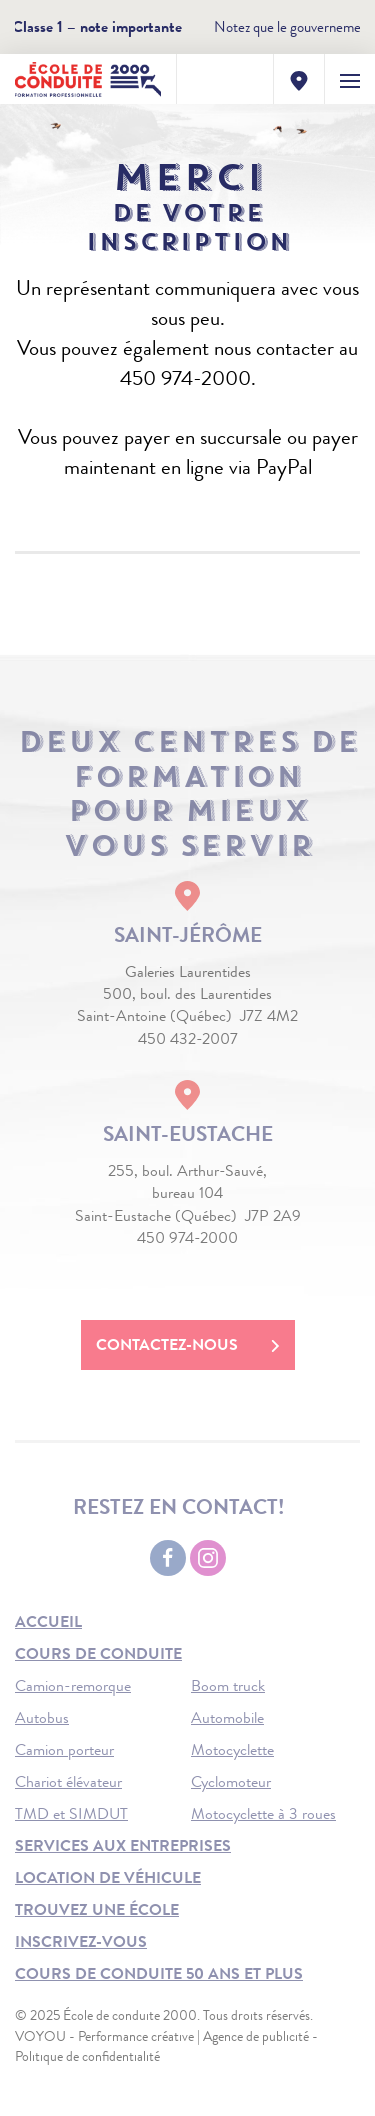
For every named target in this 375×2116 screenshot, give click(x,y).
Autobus (42, 1717)
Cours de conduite (98, 1653)
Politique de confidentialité (87, 2056)
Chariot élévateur (68, 1781)
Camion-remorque (73, 1685)
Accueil (48, 1621)
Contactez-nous (188, 1344)
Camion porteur (64, 1749)
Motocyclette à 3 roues (263, 1813)
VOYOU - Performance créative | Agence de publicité (162, 2036)
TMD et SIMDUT (71, 1813)
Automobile (227, 1717)
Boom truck (228, 1685)
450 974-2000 (187, 1237)
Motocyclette (232, 1749)
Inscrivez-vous (81, 1941)
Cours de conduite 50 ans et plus (159, 1973)
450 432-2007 (188, 1038)
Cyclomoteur (231, 1781)
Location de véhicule (108, 1877)
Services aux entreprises (123, 1845)
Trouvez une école (97, 1909)
